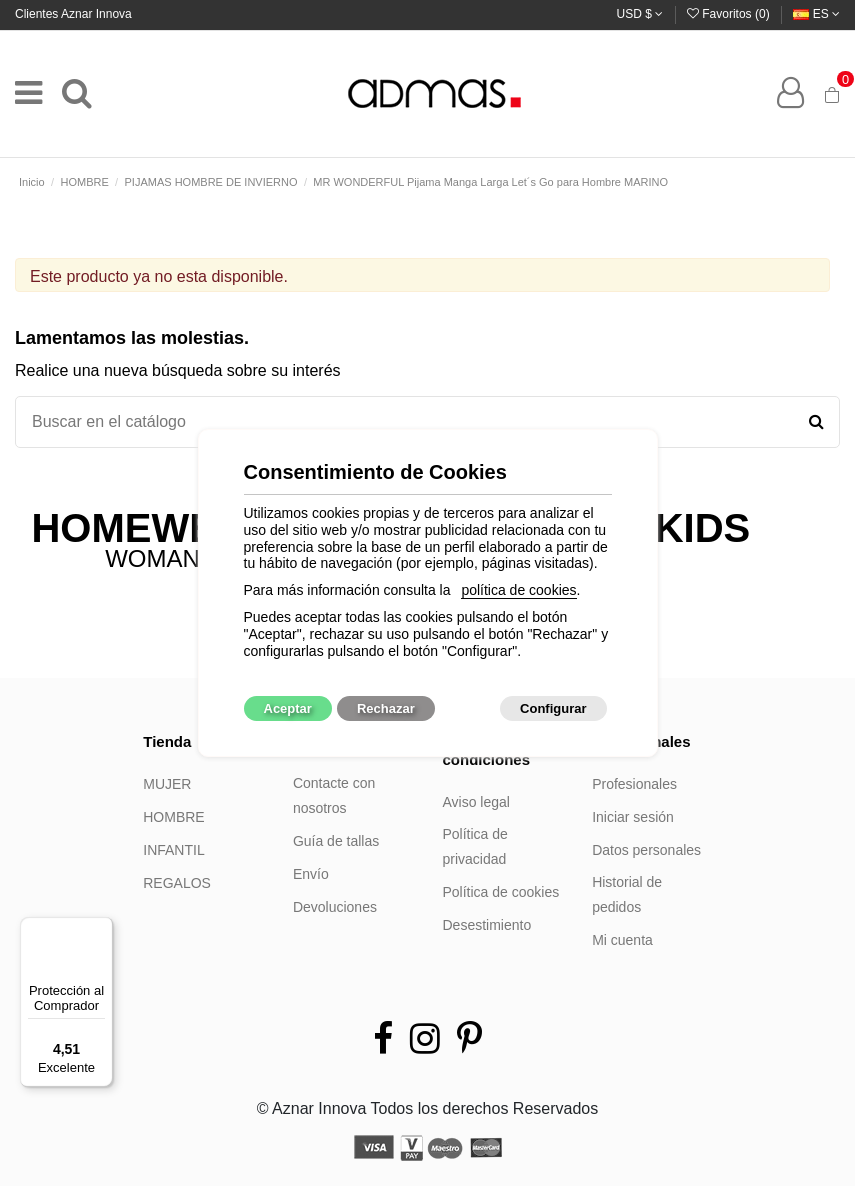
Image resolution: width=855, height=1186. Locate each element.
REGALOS (177, 883)
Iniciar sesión (633, 817)
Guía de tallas (336, 841)
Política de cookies (501, 892)
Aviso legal (476, 802)
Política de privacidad (475, 847)
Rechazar (386, 708)
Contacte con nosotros (334, 796)
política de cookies (518, 590)
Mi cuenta (622, 940)
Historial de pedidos (627, 895)
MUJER (167, 784)
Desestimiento (487, 925)
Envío (311, 874)
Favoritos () (730, 14)
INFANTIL (173, 850)
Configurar (553, 708)
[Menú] (101, 929)
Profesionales (634, 784)
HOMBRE (173, 817)
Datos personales (646, 850)
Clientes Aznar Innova (73, 14)
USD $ (640, 14)
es (816, 14)
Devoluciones (335, 907)
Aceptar (288, 708)
